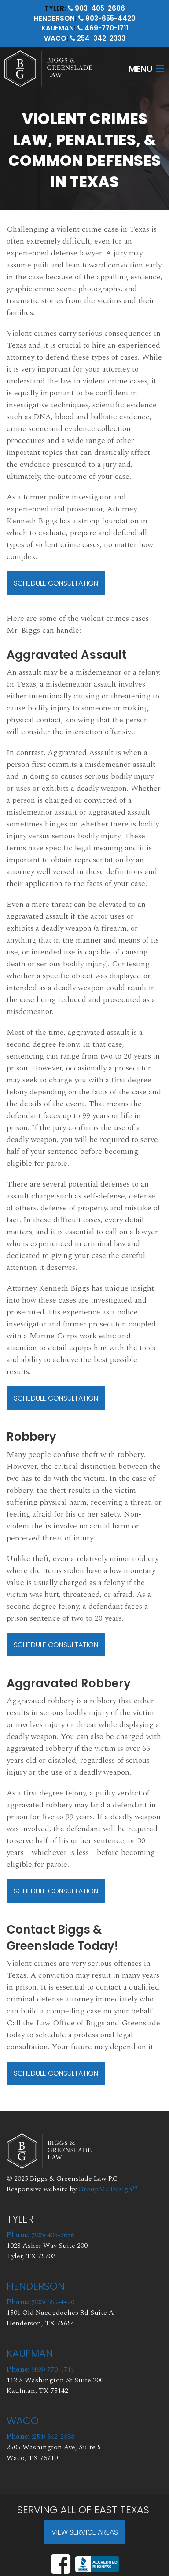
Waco (55, 38)
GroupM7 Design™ (107, 2189)
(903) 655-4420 (40, 2302)
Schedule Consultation (56, 583)
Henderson (54, 18)
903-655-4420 (107, 18)
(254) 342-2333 (40, 2436)
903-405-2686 (96, 8)
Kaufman (57, 28)
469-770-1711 (102, 28)
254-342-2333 (97, 38)
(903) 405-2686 (40, 2235)
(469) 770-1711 (40, 2369)
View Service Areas (84, 2532)
